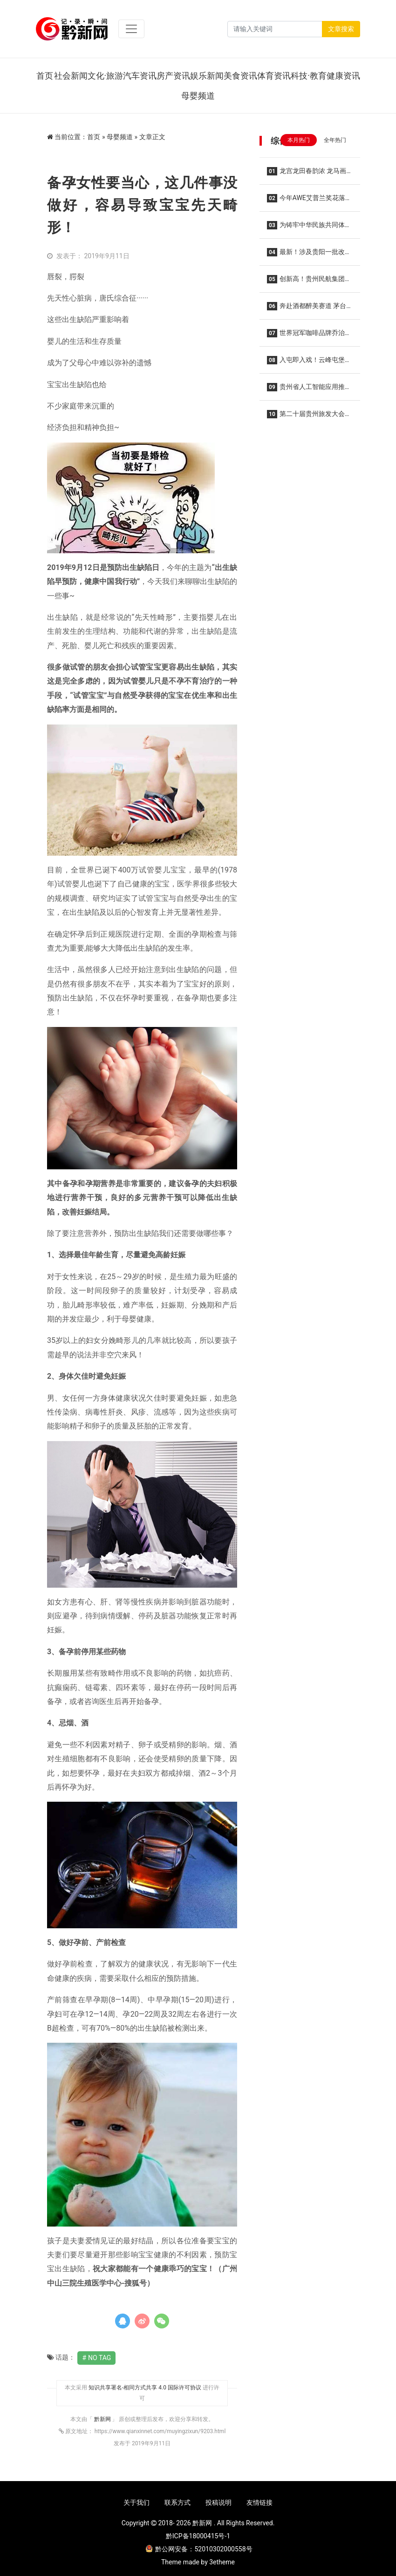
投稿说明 (218, 2502)
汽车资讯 (140, 75)
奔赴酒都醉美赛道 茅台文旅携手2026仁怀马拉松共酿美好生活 (307, 308)
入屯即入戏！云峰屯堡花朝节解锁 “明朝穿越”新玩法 (309, 362)
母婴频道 (198, 96)
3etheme (222, 2562)
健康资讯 (343, 75)
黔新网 (103, 2419)
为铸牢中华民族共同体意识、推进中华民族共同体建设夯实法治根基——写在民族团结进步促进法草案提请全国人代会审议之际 (309, 228)
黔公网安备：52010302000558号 (199, 2549)
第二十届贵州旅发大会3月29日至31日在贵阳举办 (307, 416)
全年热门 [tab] (335, 140)
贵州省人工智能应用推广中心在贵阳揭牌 (309, 389)
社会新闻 (71, 75)
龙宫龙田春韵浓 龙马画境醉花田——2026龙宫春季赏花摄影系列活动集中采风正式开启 (309, 174)
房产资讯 (173, 75)
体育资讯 (274, 75)
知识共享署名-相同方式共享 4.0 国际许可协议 (145, 2387)
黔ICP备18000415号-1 (198, 2536)
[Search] (274, 29)
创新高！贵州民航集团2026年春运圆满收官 (306, 281)
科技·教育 (309, 75)
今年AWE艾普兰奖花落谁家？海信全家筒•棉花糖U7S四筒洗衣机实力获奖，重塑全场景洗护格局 (310, 201)
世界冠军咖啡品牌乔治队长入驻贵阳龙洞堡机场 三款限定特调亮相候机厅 (309, 335)
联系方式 (177, 2502)
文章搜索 (341, 29)
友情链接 (259, 2502)
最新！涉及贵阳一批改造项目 (309, 255)
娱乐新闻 (207, 75)
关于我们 (136, 2502)
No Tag (99, 2357)
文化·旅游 (105, 75)
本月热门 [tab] (298, 140)
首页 (44, 75)
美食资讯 (240, 75)
